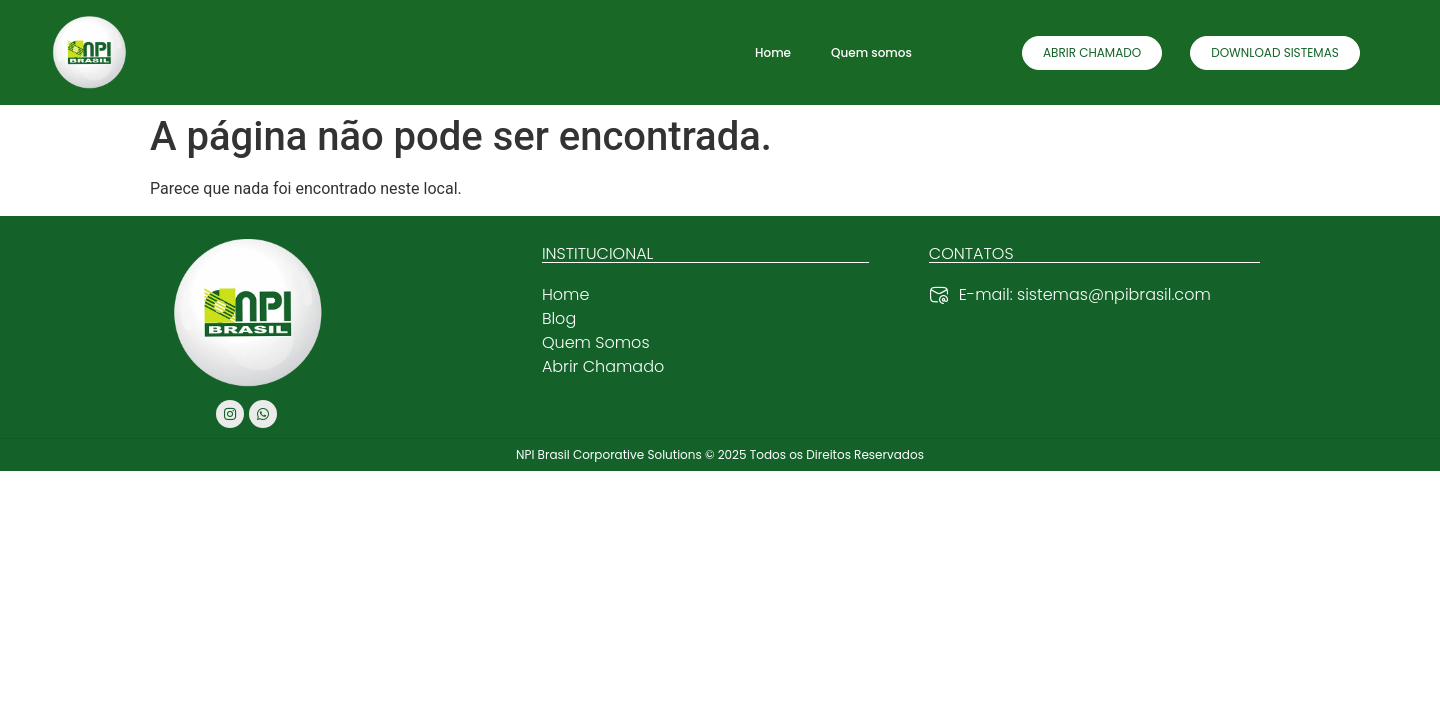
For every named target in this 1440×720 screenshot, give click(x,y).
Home (773, 52)
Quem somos (871, 52)
